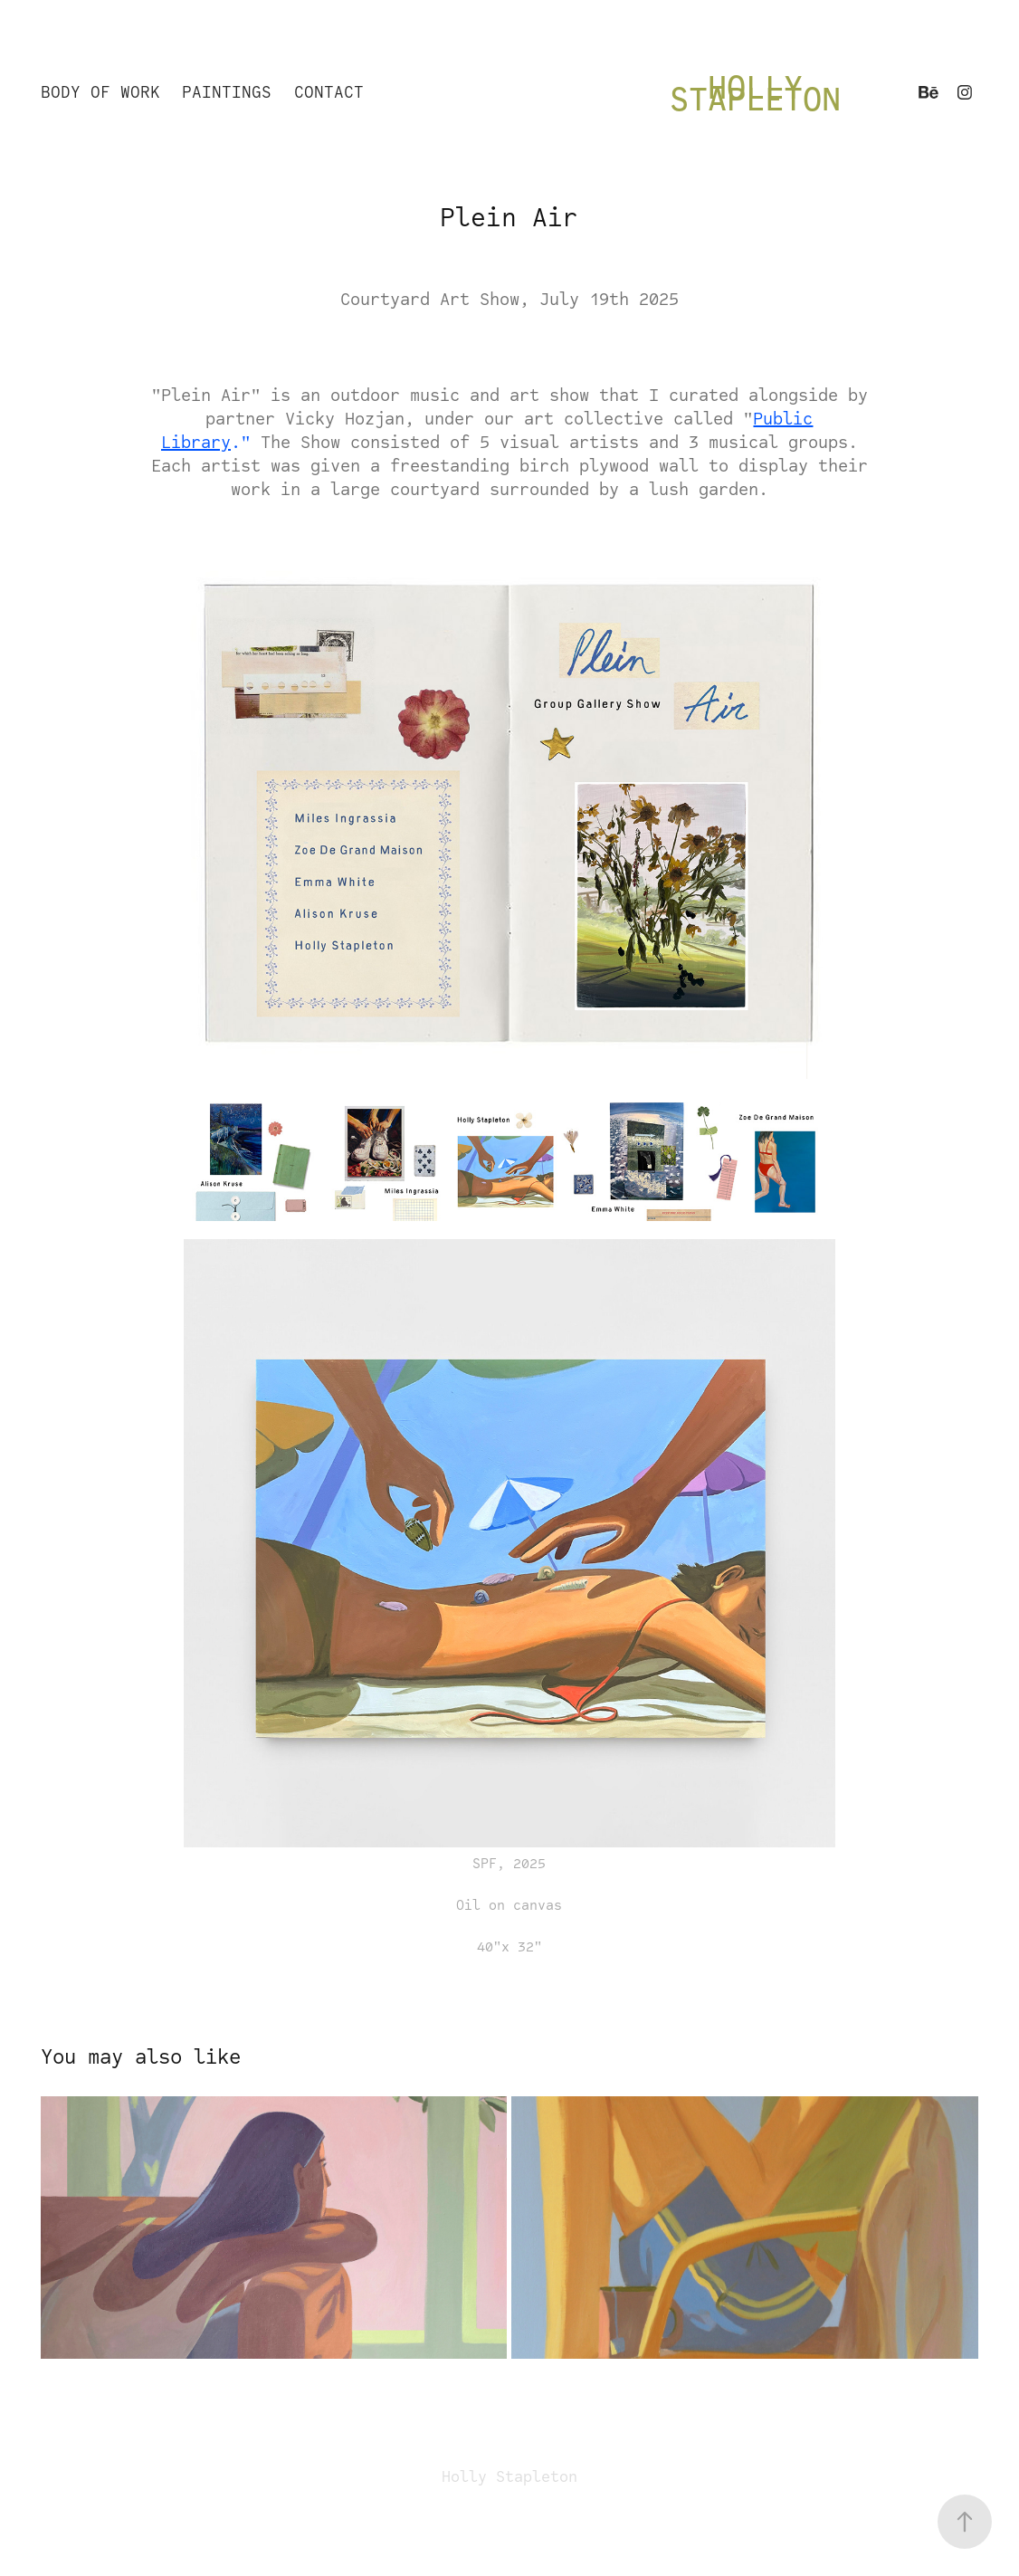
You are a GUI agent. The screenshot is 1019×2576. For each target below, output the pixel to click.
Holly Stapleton (755, 92)
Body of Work (100, 91)
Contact (329, 91)
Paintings (226, 91)
